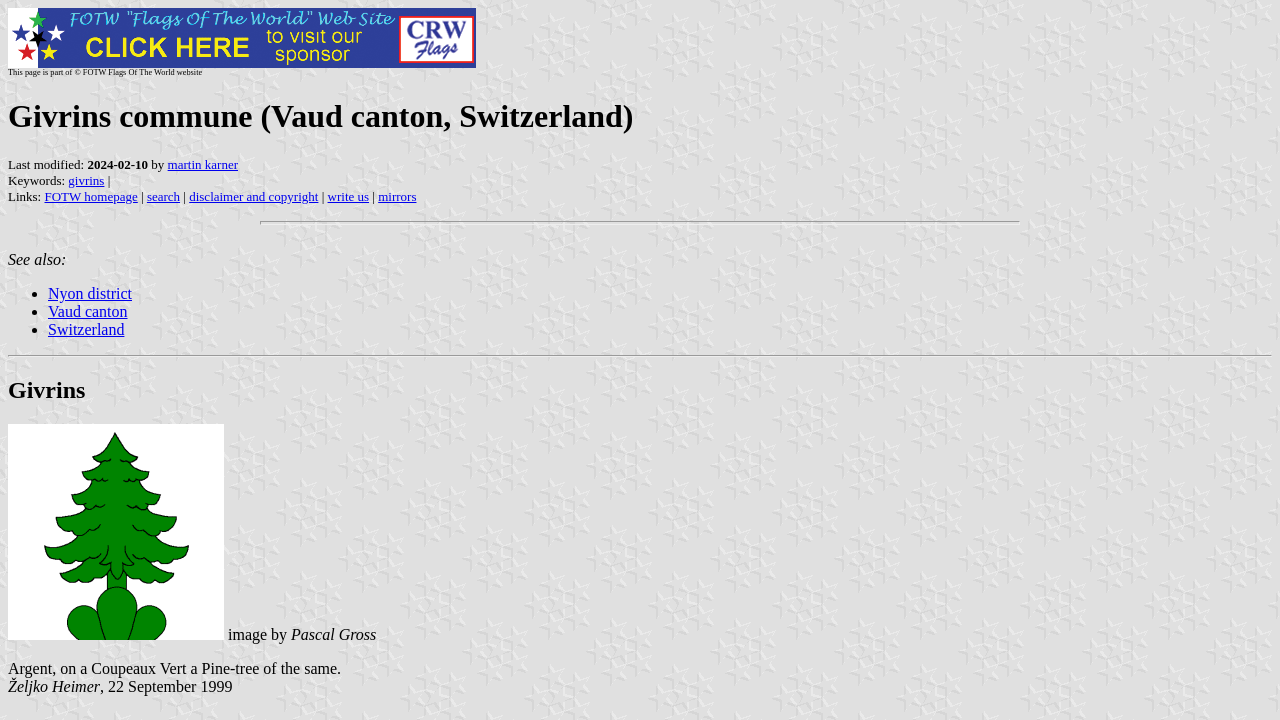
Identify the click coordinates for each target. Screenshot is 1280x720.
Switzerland (86, 329)
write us (349, 196)
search (163, 196)
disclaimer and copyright (253, 196)
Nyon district (90, 293)
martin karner (203, 164)
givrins (86, 180)
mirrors (397, 196)
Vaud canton (88, 311)
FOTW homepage (90, 196)
